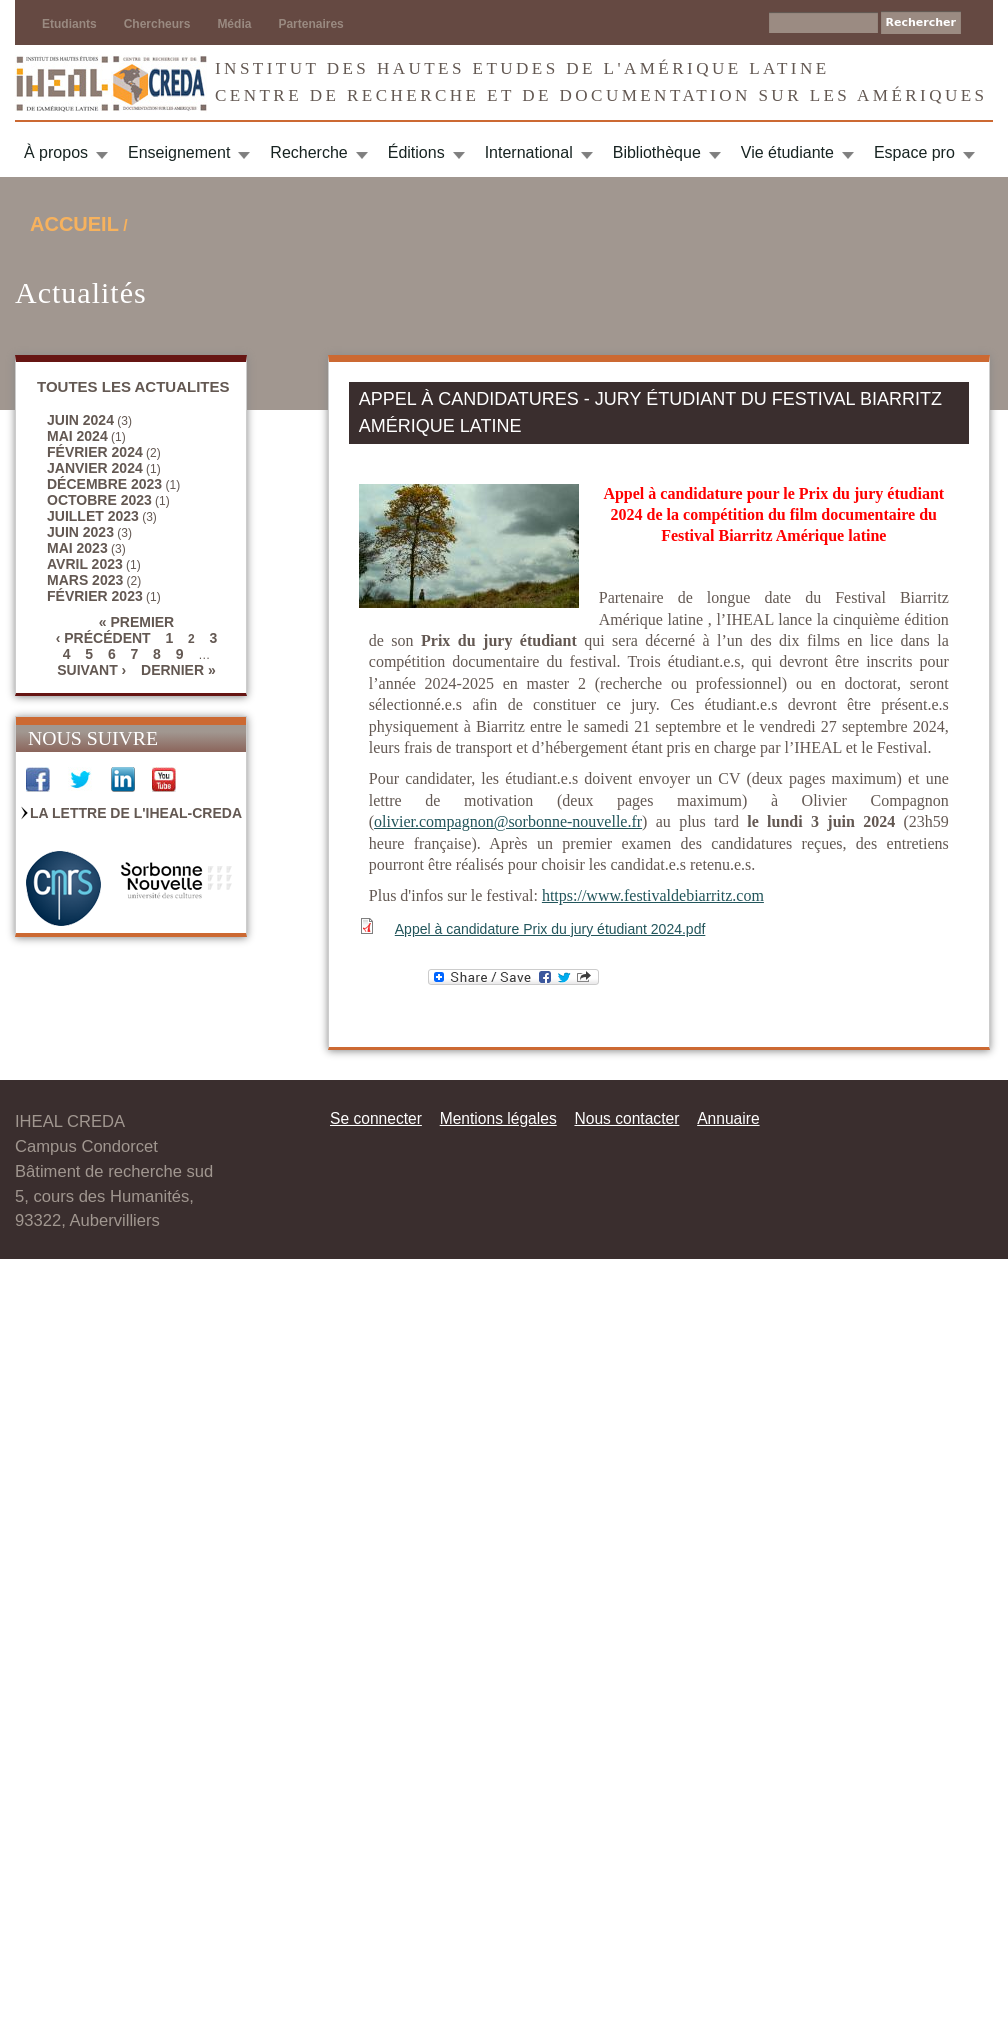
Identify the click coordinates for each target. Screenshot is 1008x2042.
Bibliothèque (657, 152)
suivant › (91, 670)
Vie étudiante (787, 152)
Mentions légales (498, 1118)
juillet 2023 (93, 516)
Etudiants (69, 24)
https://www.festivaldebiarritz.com (653, 895)
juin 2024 (80, 420)
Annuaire (728, 1118)
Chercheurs (157, 24)
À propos (56, 152)
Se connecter (376, 1118)
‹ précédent (103, 638)
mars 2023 (85, 580)
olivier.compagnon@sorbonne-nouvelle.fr (508, 821)
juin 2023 (80, 532)
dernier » (178, 670)
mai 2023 (77, 548)
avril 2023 (85, 564)
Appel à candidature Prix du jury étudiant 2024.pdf (550, 929)
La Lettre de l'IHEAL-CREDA (136, 813)
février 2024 (95, 452)
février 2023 (95, 596)
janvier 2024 (95, 468)
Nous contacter (626, 1118)
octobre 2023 (99, 500)
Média (234, 24)
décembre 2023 (104, 484)
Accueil (74, 224)
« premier (136, 622)
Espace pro (914, 152)
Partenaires (310, 24)
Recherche (308, 152)
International (529, 152)
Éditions (416, 152)
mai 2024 (77, 436)
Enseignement (179, 152)
